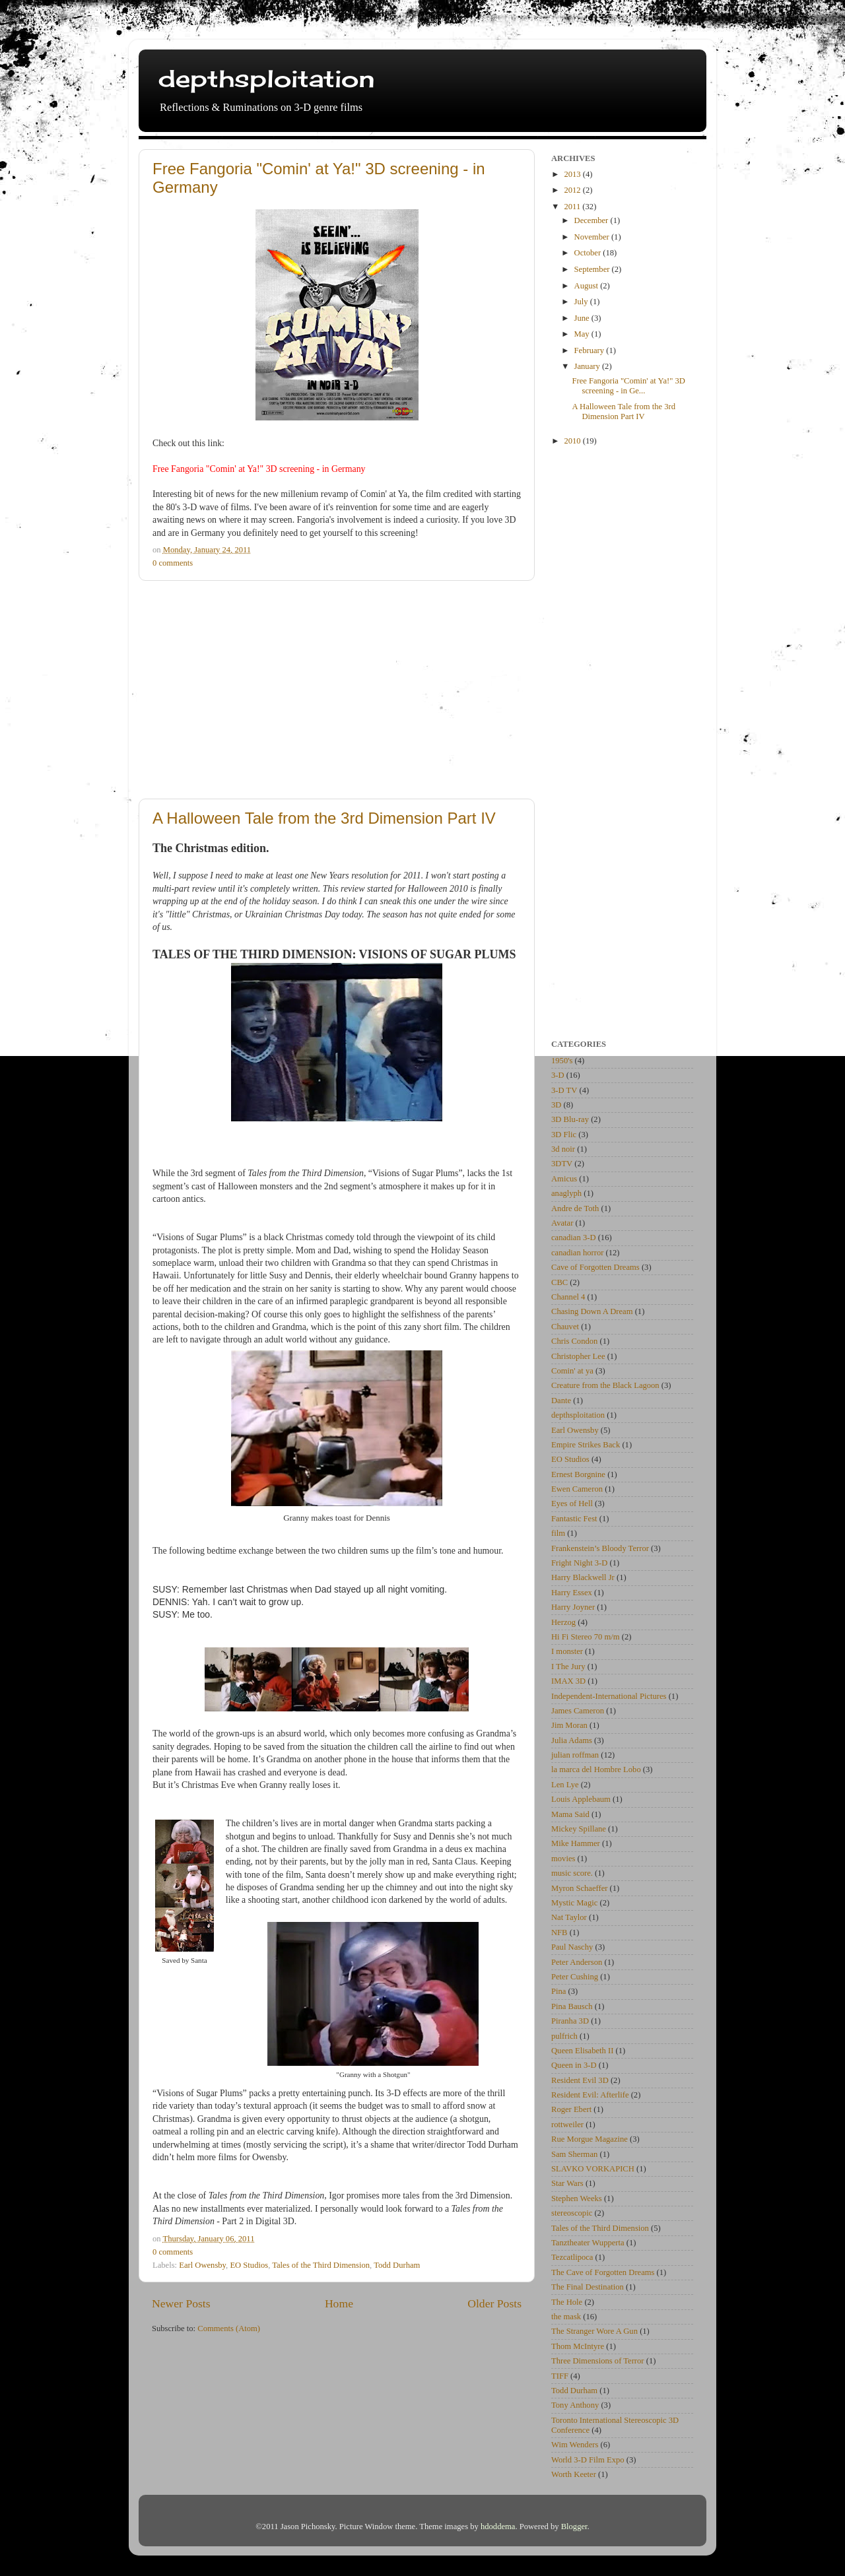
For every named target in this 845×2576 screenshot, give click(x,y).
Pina (558, 1991)
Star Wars (567, 2183)
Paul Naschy (572, 1947)
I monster (567, 1651)
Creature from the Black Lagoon (605, 1385)
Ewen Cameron (577, 1489)
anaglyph (566, 1193)
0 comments (172, 563)
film (558, 1533)
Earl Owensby (202, 2265)
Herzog (563, 1622)
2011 (573, 206)
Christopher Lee (578, 1356)
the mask (566, 2316)
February (590, 350)
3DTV (561, 1163)
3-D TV (564, 1090)
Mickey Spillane (578, 1828)
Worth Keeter (573, 2474)
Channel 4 (568, 1297)
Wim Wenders (574, 2444)
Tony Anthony (575, 2405)
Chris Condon (574, 1341)
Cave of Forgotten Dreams (595, 1267)
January (588, 366)
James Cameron (577, 1710)
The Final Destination (587, 2287)
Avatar (562, 1223)
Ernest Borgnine (578, 1474)
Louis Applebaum (581, 1799)
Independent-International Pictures (609, 1696)
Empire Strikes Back (585, 1444)
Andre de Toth (575, 1208)
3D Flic (563, 1134)
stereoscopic (571, 2213)
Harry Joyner (573, 1607)
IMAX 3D (568, 1681)
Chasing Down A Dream (591, 1311)
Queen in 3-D (574, 2065)
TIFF (559, 2376)
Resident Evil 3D (580, 2080)
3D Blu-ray (570, 1119)
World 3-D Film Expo (588, 2459)
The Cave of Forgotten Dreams (602, 2272)
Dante (561, 1400)
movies (563, 1858)
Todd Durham (397, 2265)
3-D (557, 1075)
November (592, 237)
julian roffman (575, 1755)
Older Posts (494, 2303)
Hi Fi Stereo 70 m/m (585, 1636)
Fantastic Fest (574, 1518)
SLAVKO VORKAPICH (592, 2168)
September (593, 269)
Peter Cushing (574, 1976)
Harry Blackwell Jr (583, 1577)
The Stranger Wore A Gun (594, 2331)
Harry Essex (571, 1592)
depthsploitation (266, 78)
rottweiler (567, 2124)
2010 (573, 441)
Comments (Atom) (228, 2328)
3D (556, 1104)
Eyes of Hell (572, 1503)
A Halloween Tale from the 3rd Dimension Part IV (324, 818)
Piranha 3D (570, 2021)
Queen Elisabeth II (582, 2050)
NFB (559, 1932)
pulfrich (564, 2036)
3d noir (563, 1149)
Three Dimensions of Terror (597, 2360)
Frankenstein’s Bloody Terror (600, 1548)
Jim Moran (569, 1725)
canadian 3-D (573, 1237)
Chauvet (565, 1326)
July (582, 301)
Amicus (564, 1178)
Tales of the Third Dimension (321, 2265)
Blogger (574, 2526)
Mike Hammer (575, 1843)
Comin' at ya (572, 1370)
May (583, 334)
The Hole (566, 2302)
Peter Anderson (576, 1962)
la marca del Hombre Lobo (596, 1769)
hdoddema (498, 2526)
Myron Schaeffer (579, 1888)
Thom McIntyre (577, 2346)
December (592, 220)
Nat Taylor (569, 1917)
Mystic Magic (574, 1902)
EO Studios (249, 2265)
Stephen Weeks (576, 2198)
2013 (573, 174)
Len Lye (565, 1784)
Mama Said (570, 1814)
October (588, 252)
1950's (561, 1060)
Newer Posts (181, 2303)
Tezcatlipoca (572, 2257)
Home (339, 2303)
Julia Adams (571, 1740)
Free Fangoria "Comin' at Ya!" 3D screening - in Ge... (628, 385)
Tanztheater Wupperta (588, 2242)
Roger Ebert (571, 2109)
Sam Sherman (574, 2154)
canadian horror (577, 1252)
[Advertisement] (337, 689)
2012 (573, 190)
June (583, 318)
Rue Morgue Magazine (589, 2139)
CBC (559, 1282)
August (587, 285)
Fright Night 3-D (579, 1563)
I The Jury (568, 1666)
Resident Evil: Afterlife (590, 2094)
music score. (572, 1873)
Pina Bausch (572, 2006)
